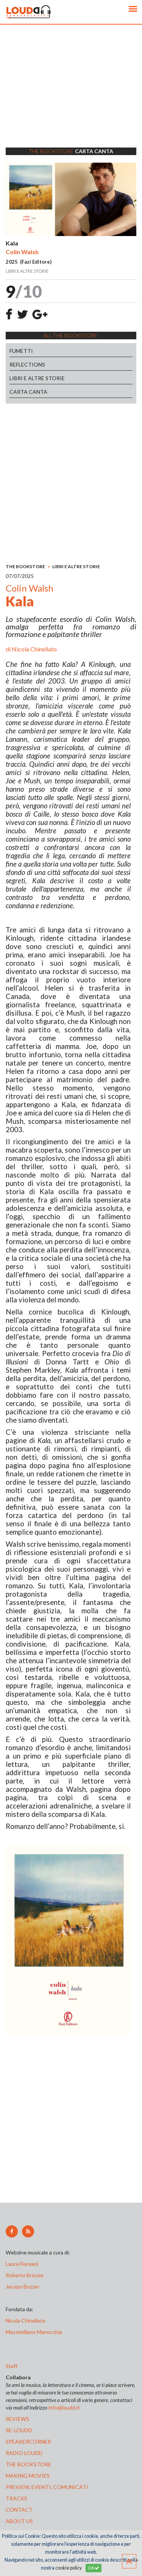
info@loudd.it (64, 2407)
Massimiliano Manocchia (34, 2332)
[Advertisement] (71, 95)
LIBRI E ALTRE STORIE (37, 378)
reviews (17, 2419)
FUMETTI (21, 351)
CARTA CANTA (28, 391)
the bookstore (28, 2464)
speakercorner (28, 2441)
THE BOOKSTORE (25, 566)
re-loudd (19, 2430)
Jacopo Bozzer (22, 2286)
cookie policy (68, 2568)
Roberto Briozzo (25, 2275)
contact (19, 2509)
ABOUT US (19, 2521)
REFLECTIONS (27, 364)
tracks (16, 2498)
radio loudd (24, 2453)
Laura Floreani (23, 2264)
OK (93, 2568)
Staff (11, 2366)
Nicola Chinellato (34, 649)
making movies (28, 2475)
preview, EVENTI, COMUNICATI (47, 2487)
